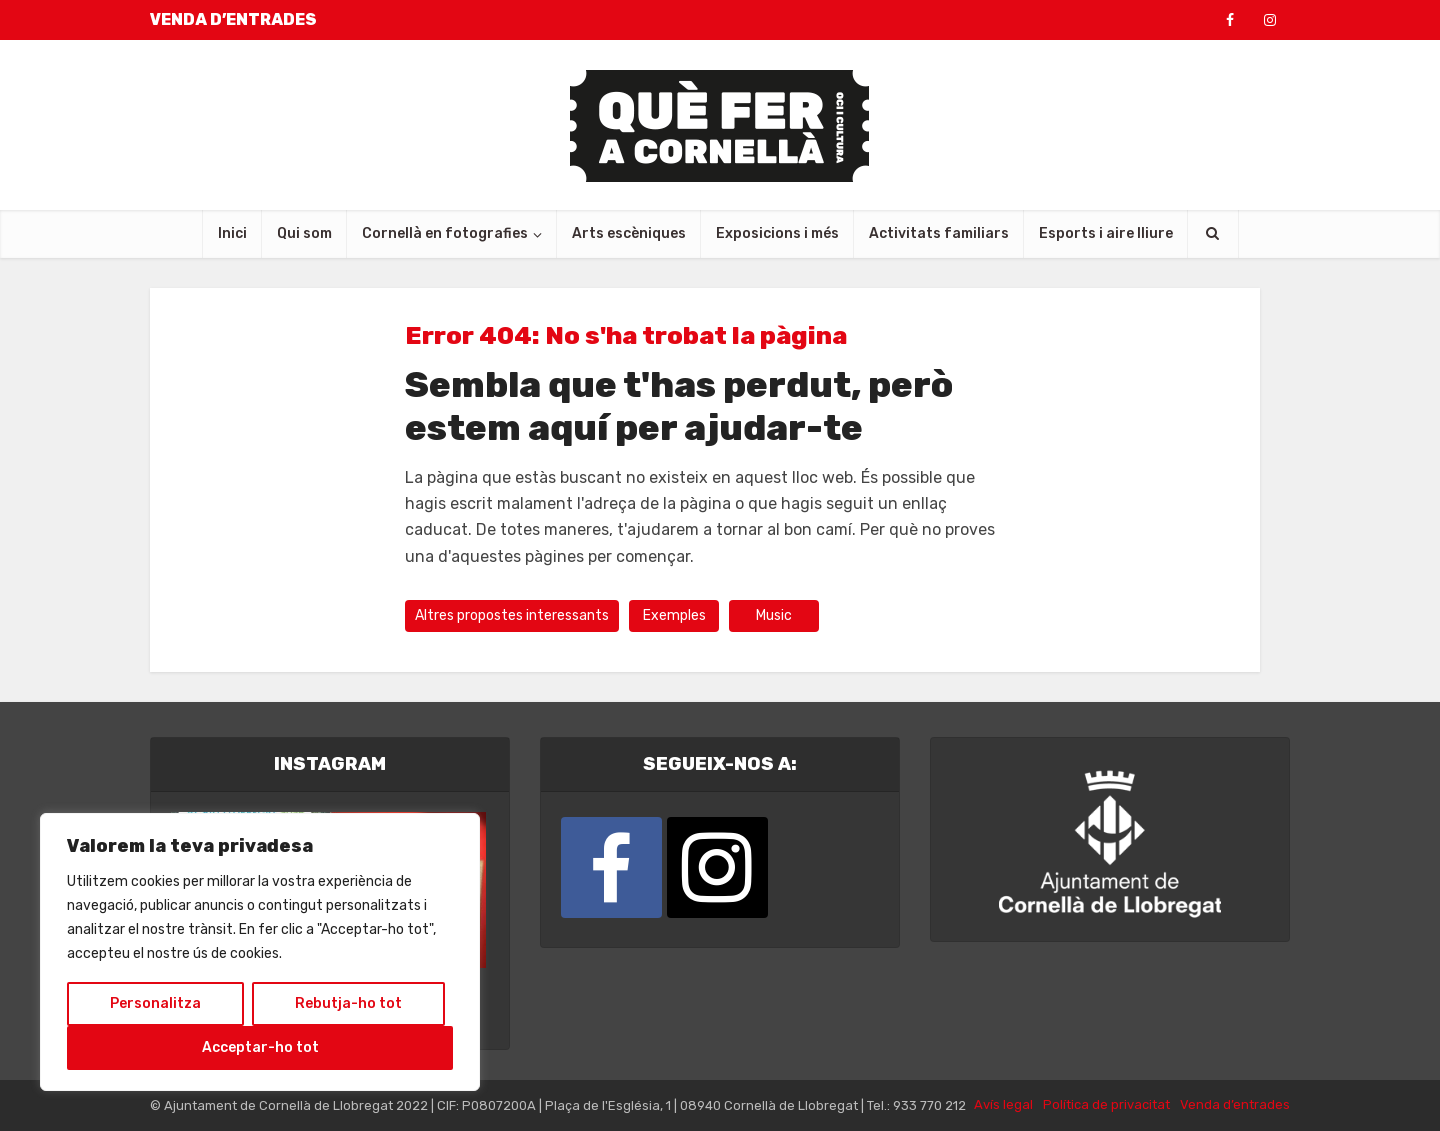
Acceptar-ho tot (260, 1047)
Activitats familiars (939, 233)
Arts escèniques (629, 233)
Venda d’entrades (1235, 1104)
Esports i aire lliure (1106, 233)
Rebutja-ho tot (348, 1003)
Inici (232, 233)
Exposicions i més (777, 233)
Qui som (304, 233)
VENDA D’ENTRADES (233, 19)
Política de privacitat (1106, 1104)
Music (774, 615)
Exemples (674, 615)
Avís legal (1003, 1104)
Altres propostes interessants (512, 615)
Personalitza (155, 1003)
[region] (260, 952)
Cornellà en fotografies (445, 233)
